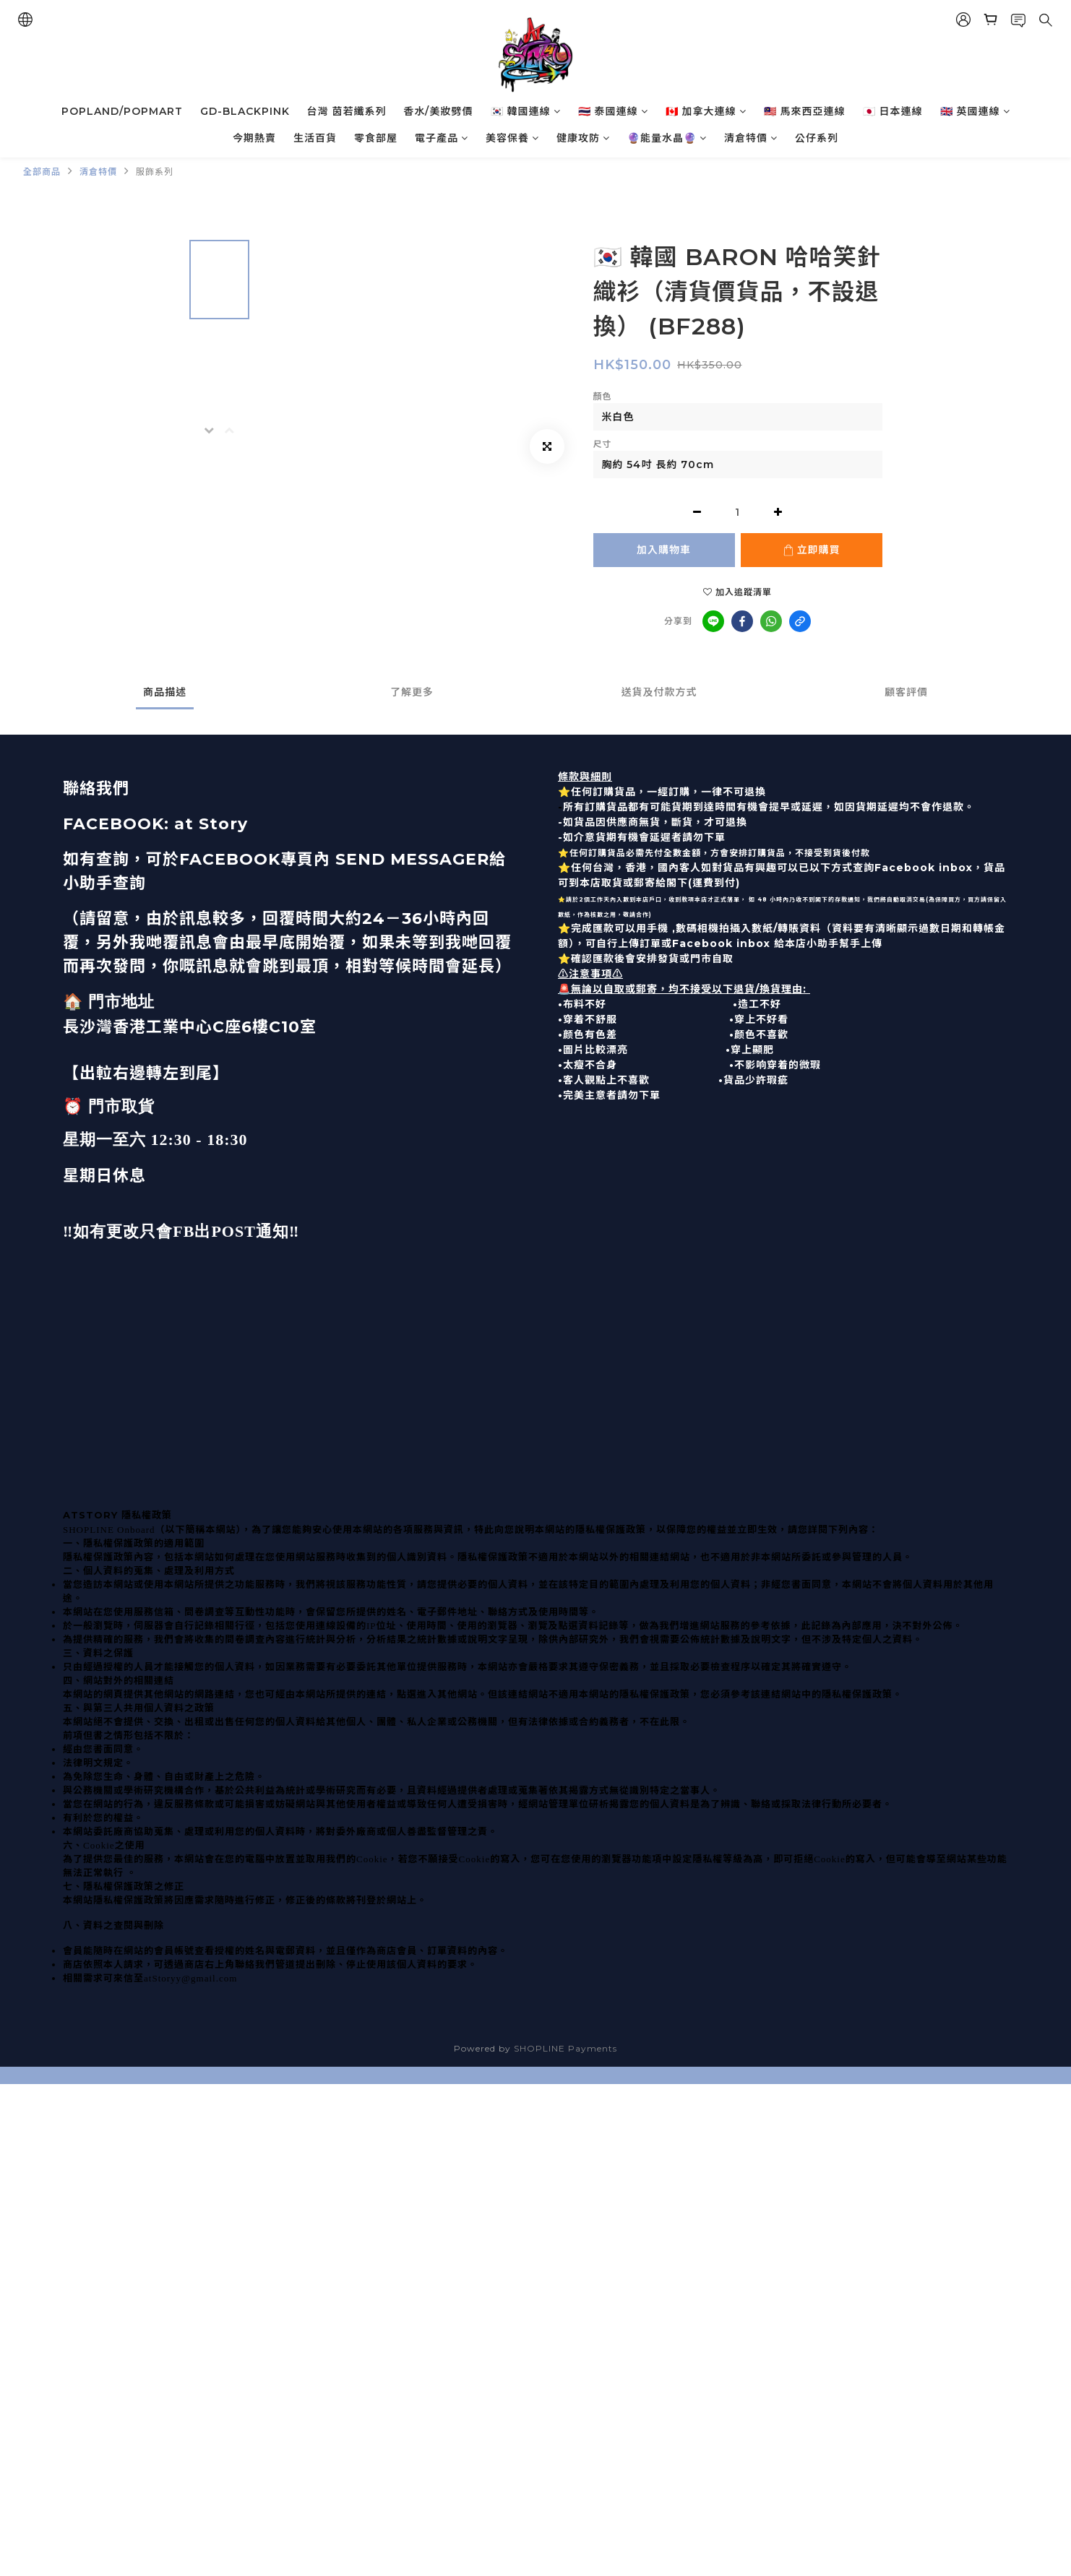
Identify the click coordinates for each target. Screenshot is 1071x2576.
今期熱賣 (254, 137)
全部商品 (42, 171)
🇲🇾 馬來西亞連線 (805, 111)
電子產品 (441, 137)
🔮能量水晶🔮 (667, 137)
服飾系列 (154, 171)
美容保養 (512, 137)
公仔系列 (816, 137)
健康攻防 (583, 137)
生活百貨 (315, 137)
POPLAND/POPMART (122, 111)
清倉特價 (751, 137)
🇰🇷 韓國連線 (526, 111)
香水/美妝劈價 (438, 111)
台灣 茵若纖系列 (347, 111)
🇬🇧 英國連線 (975, 111)
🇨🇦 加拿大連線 (706, 111)
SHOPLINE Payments (565, 2048)
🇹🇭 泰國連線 (613, 111)
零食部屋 (375, 137)
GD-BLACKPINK (245, 111)
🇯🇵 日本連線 (893, 111)
